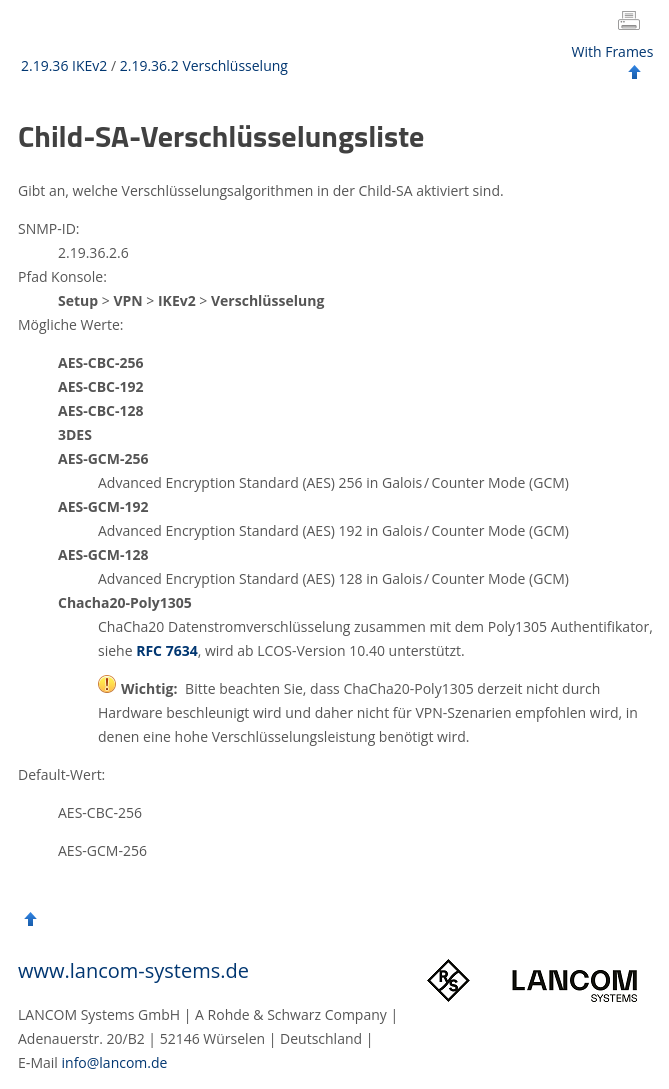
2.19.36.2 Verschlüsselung (204, 65)
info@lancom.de (115, 1062)
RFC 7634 (167, 650)
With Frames (613, 51)
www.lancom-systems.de (133, 970)
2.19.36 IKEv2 (64, 65)
